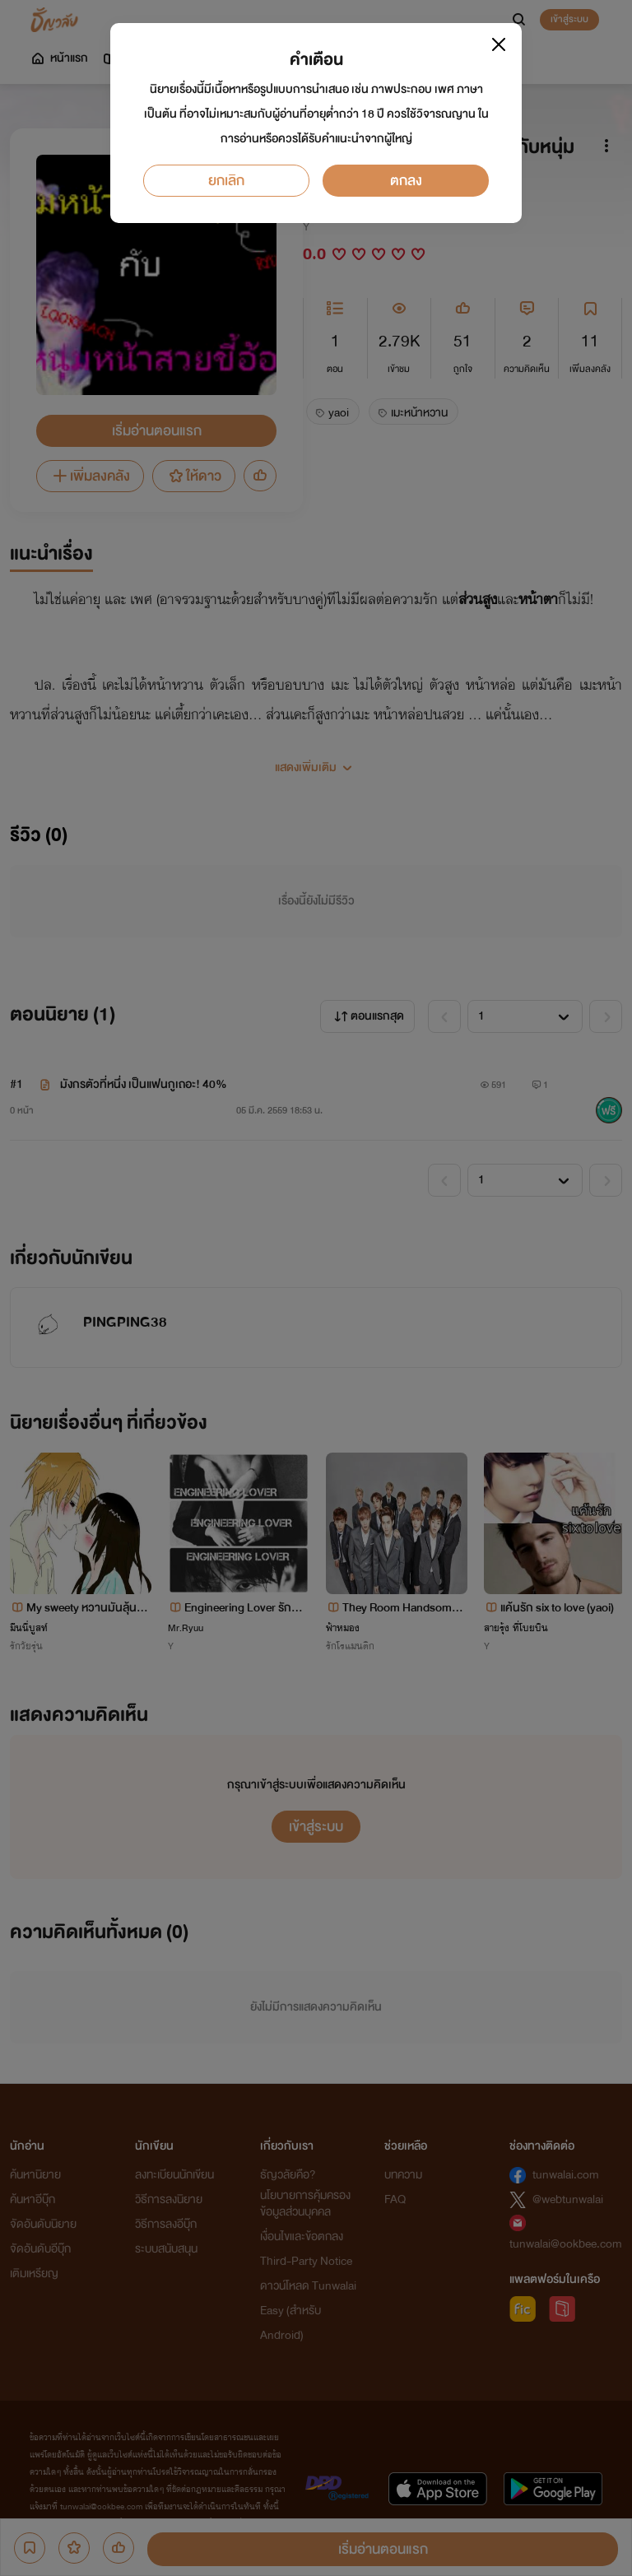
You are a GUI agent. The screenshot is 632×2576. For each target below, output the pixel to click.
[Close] (498, 44)
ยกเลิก (226, 181)
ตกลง (406, 181)
